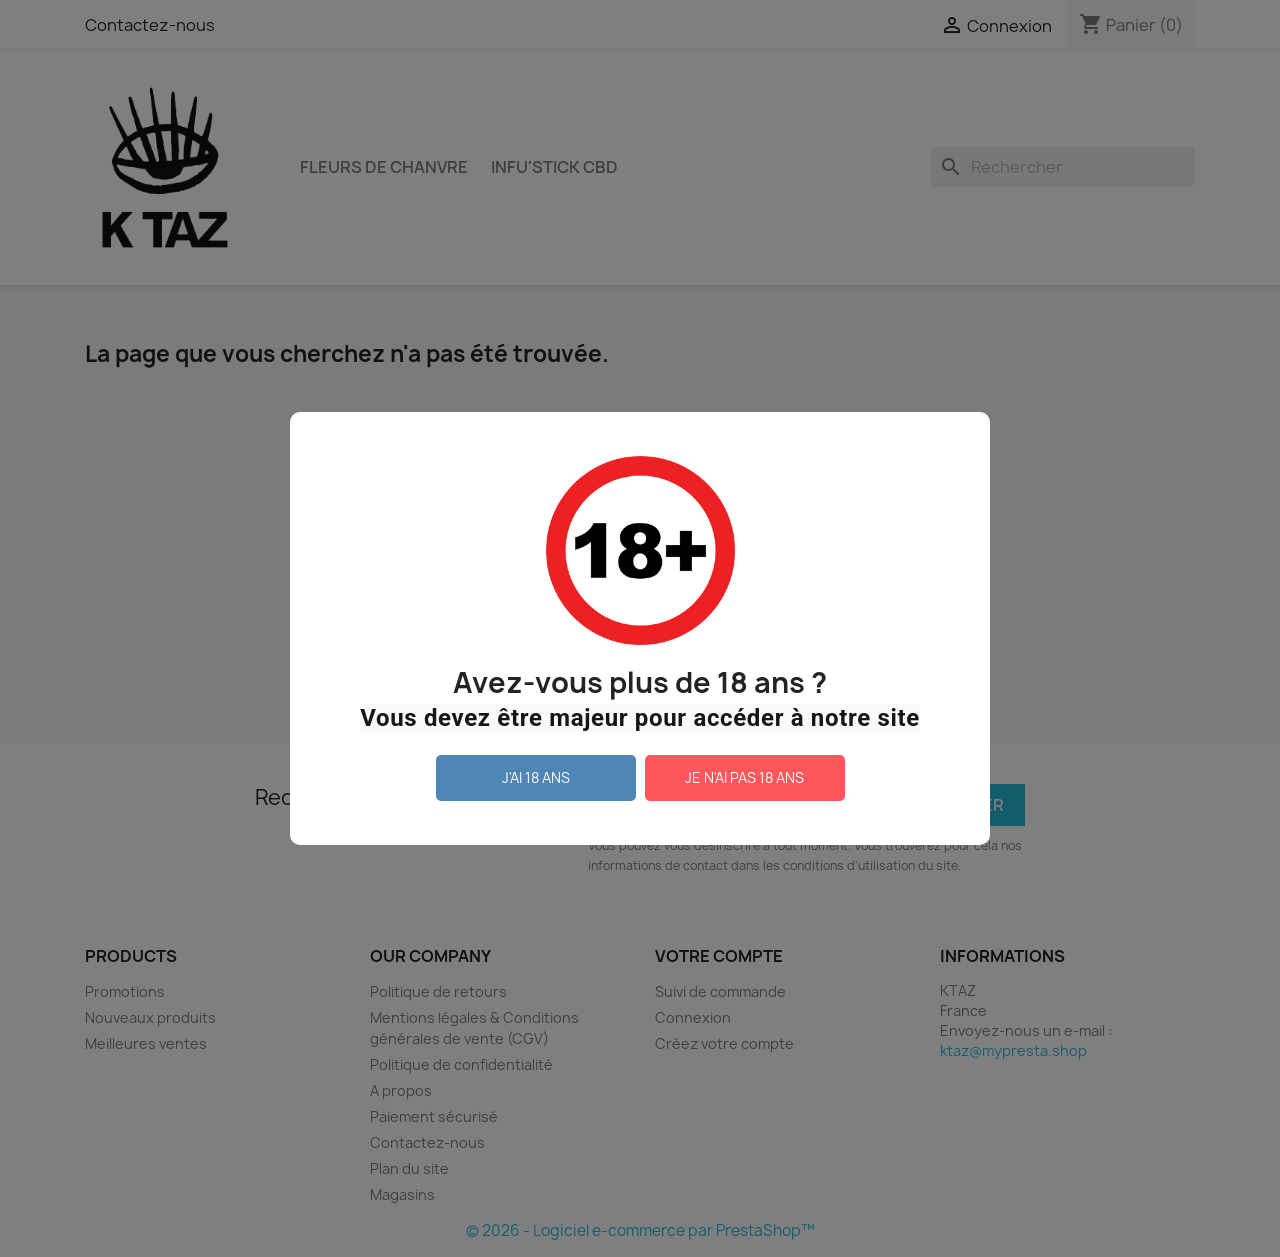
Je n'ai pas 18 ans (744, 777)
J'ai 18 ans (536, 777)
